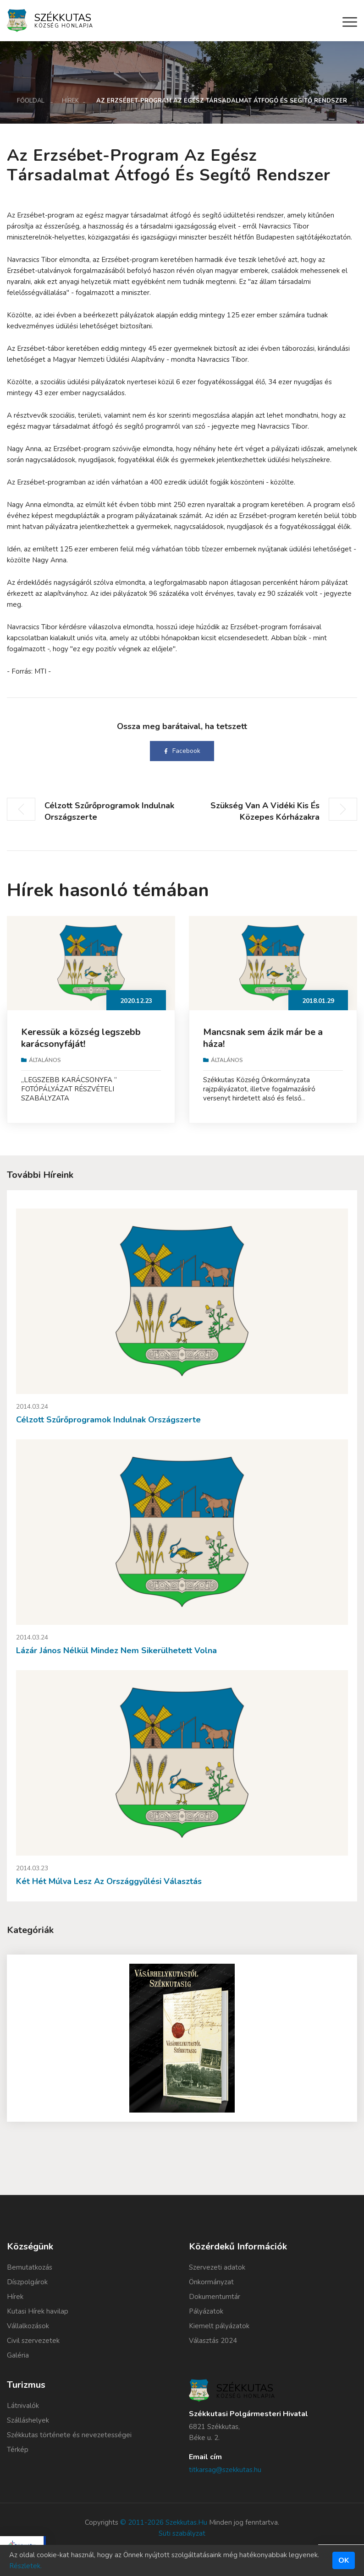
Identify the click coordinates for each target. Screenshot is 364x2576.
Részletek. (25, 2566)
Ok (343, 2560)
